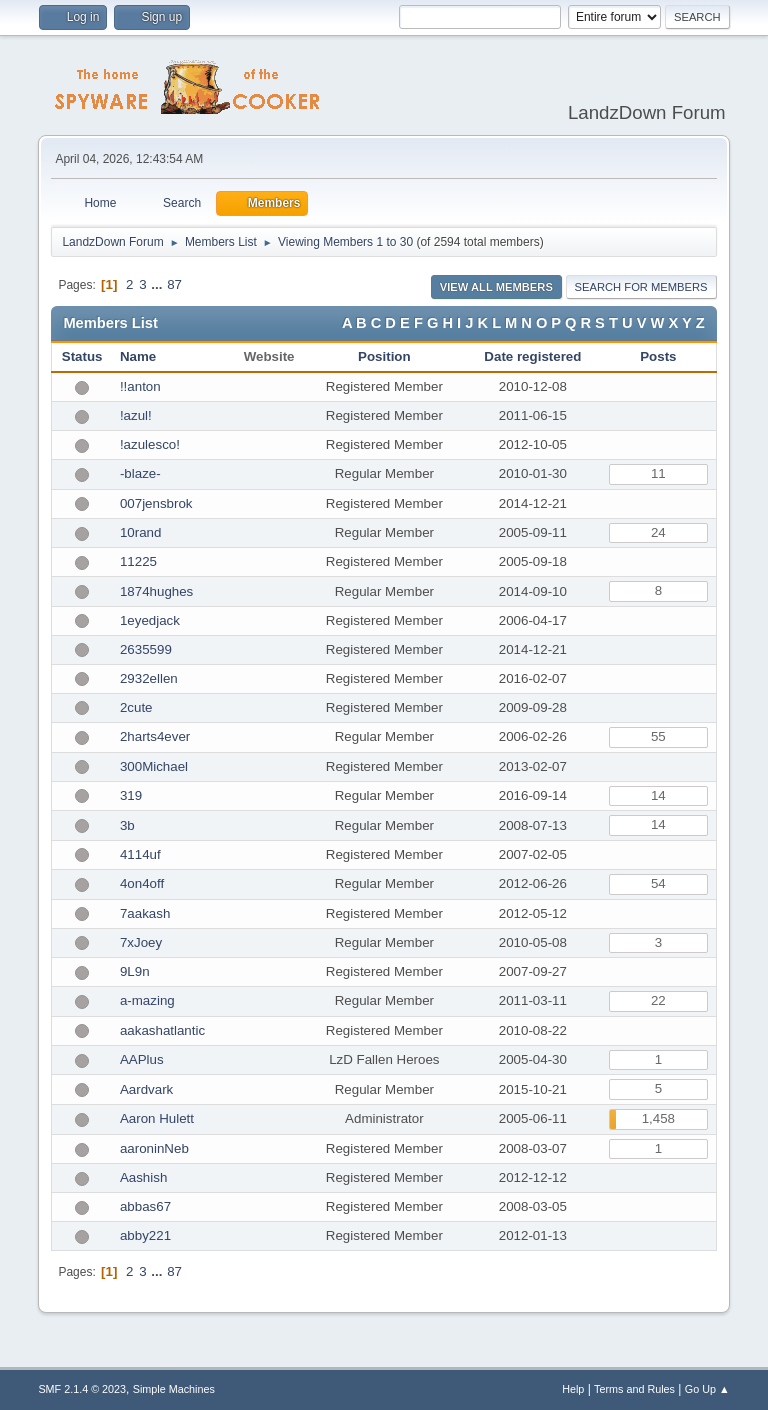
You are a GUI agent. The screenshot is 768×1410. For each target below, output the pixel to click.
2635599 (146, 649)
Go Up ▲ (707, 1389)
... (158, 284)
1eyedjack (150, 620)
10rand (141, 532)
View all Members (496, 287)
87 (174, 284)
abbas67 (145, 1206)
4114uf (140, 854)
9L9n (135, 971)
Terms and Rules (634, 1389)
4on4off (142, 883)
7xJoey (141, 942)
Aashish (143, 1177)
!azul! (136, 415)
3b (127, 825)
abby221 (145, 1235)
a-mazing (147, 1000)
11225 (138, 561)
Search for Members (641, 287)
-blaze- (140, 473)
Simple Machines (174, 1389)
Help (573, 1389)
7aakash (145, 913)
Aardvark (146, 1089)
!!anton (140, 386)
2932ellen (149, 678)
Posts (658, 356)
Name (138, 356)
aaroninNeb (154, 1148)
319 (131, 795)
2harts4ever (155, 736)
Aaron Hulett (157, 1118)
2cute (136, 707)
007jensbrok (156, 503)
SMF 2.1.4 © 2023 (82, 1389)
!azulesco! (150, 444)
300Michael (154, 766)
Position (384, 356)
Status (82, 356)
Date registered (532, 356)
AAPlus (142, 1059)
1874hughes (156, 591)
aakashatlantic (162, 1030)
